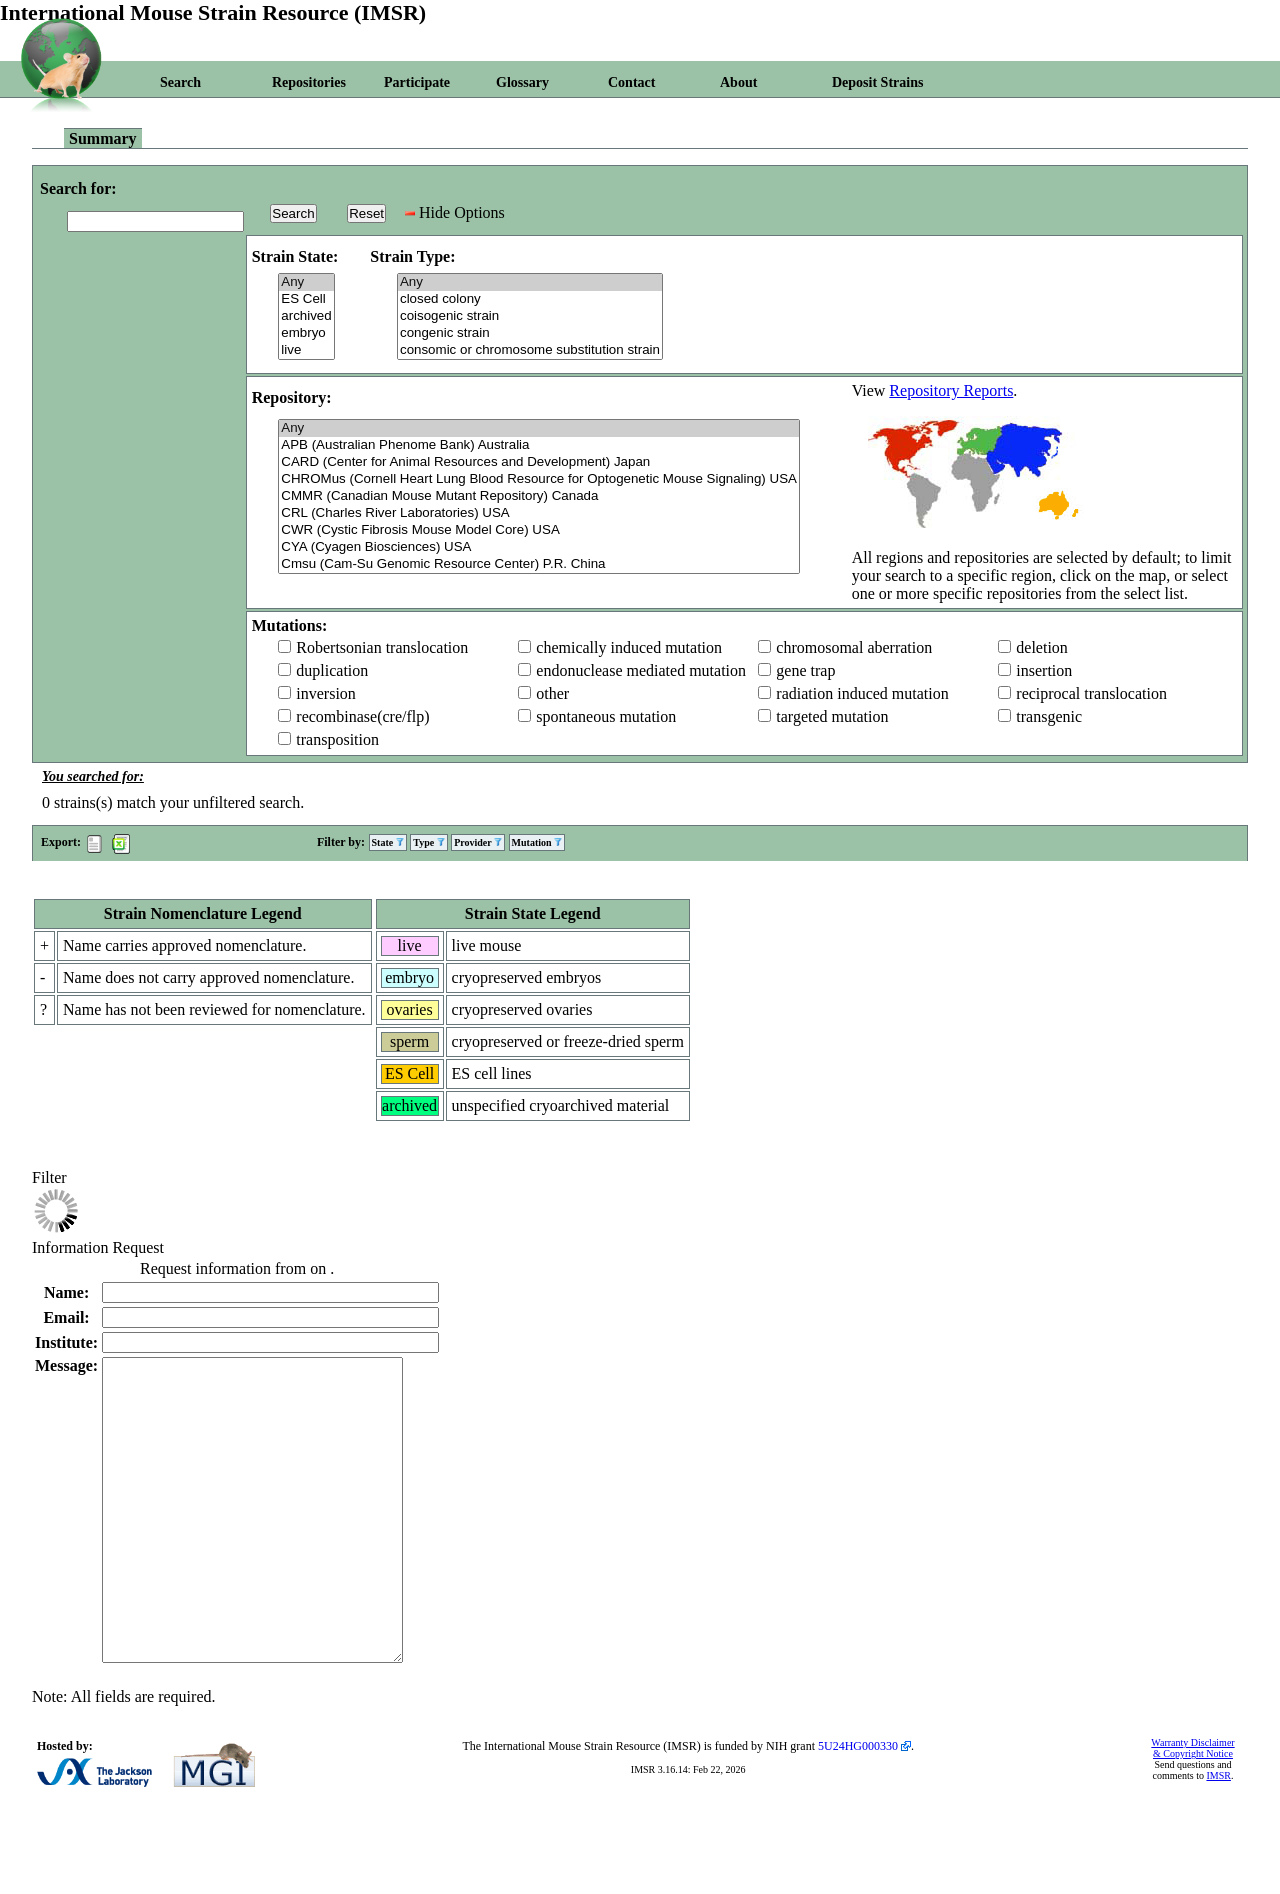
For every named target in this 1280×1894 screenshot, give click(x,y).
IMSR (1218, 1835)
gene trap (805, 670)
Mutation (537, 842)
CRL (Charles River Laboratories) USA (539, 513)
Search (180, 82)
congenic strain (530, 333)
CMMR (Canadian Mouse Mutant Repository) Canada (539, 496)
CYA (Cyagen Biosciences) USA (539, 547)
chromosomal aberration (854, 647)
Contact (631, 82)
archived (306, 316)
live (306, 350)
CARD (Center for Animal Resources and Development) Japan (539, 462)
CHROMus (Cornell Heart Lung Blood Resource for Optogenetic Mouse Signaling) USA (539, 479)
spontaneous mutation (606, 716)
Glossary (522, 82)
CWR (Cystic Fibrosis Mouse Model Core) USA (539, 530)
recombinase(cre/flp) (362, 716)
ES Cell (306, 299)
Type (428, 842)
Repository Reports (951, 390)
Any (306, 282)
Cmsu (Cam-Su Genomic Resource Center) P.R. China (539, 564)
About (738, 82)
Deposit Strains (877, 82)
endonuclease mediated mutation (641, 670)
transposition (337, 739)
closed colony (530, 299)
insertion (1044, 670)
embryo (306, 333)
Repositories (309, 82)
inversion (326, 693)
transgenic (1049, 716)
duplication (332, 670)
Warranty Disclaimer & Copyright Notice (1192, 1808)
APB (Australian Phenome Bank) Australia (539, 445)
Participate (417, 82)
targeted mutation (832, 716)
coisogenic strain (530, 316)
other (552, 693)
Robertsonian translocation (382, 647)
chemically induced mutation (629, 647)
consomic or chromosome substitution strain (530, 350)
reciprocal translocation (1091, 693)
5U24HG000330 (858, 1806)
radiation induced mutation (862, 693)
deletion (1042, 647)
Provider (478, 842)
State (388, 842)
